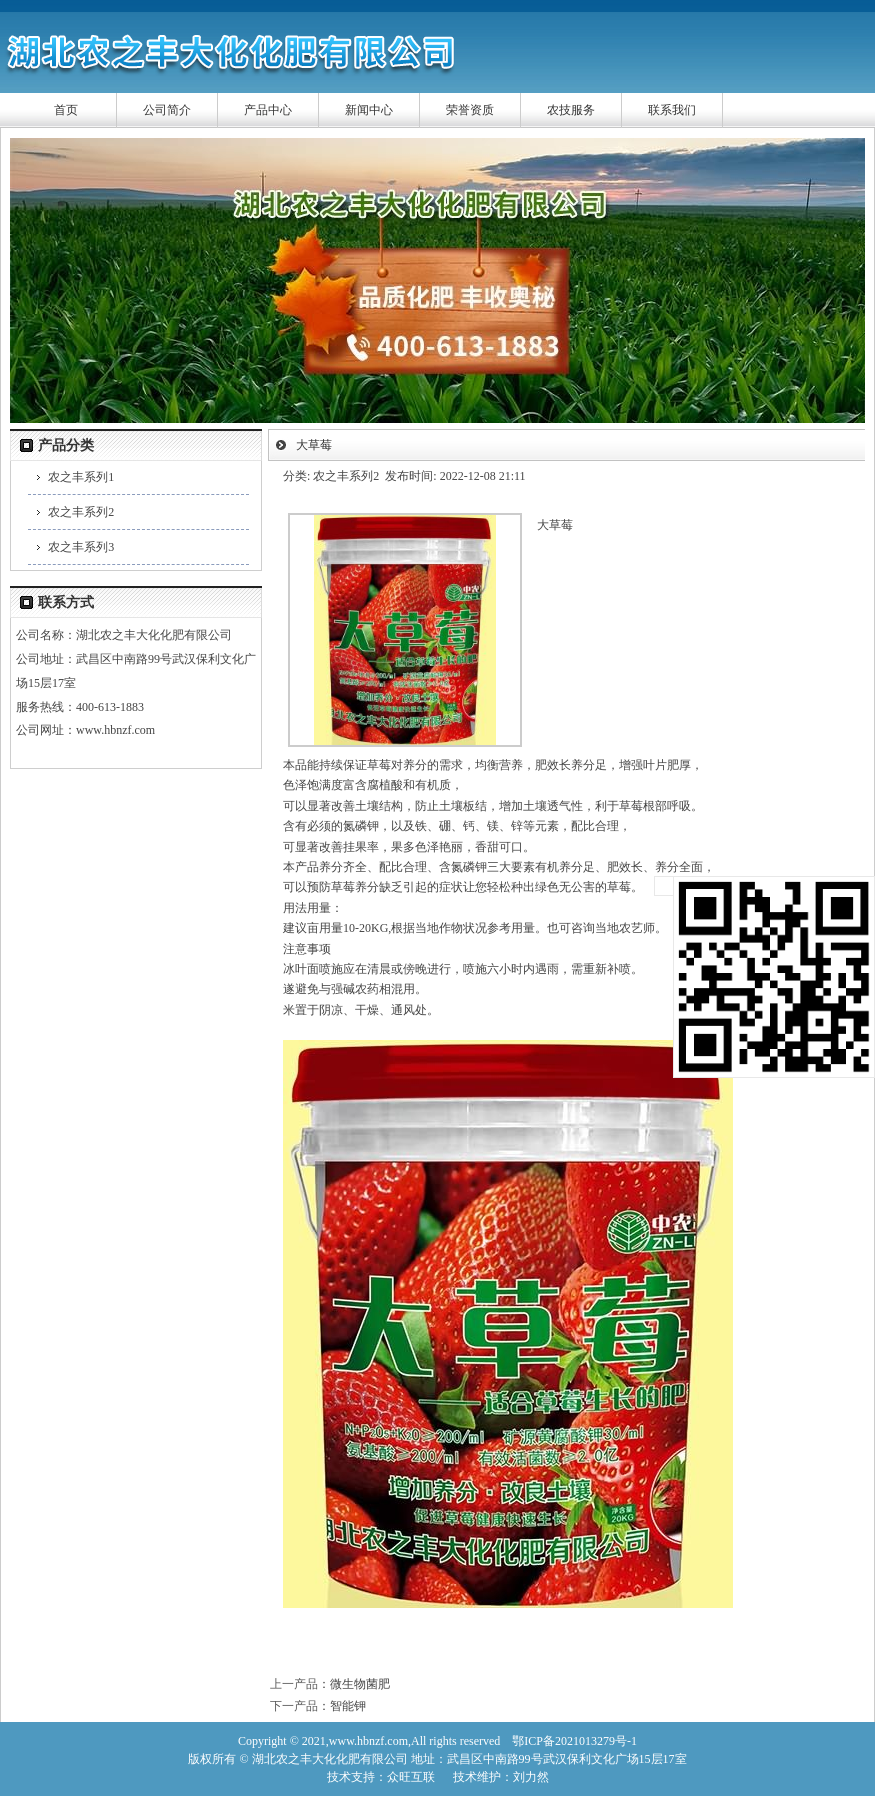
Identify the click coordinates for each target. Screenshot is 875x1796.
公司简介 (167, 110)
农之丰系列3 (81, 547)
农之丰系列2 (81, 512)
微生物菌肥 (360, 1684)
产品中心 (268, 110)
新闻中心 (369, 110)
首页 (66, 110)
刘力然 (531, 1777)
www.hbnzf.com (115, 730)
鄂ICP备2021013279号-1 (574, 1741)
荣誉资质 (470, 110)
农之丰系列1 (81, 477)
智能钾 (348, 1706)
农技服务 (571, 110)
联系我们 (672, 110)
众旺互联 (411, 1777)
